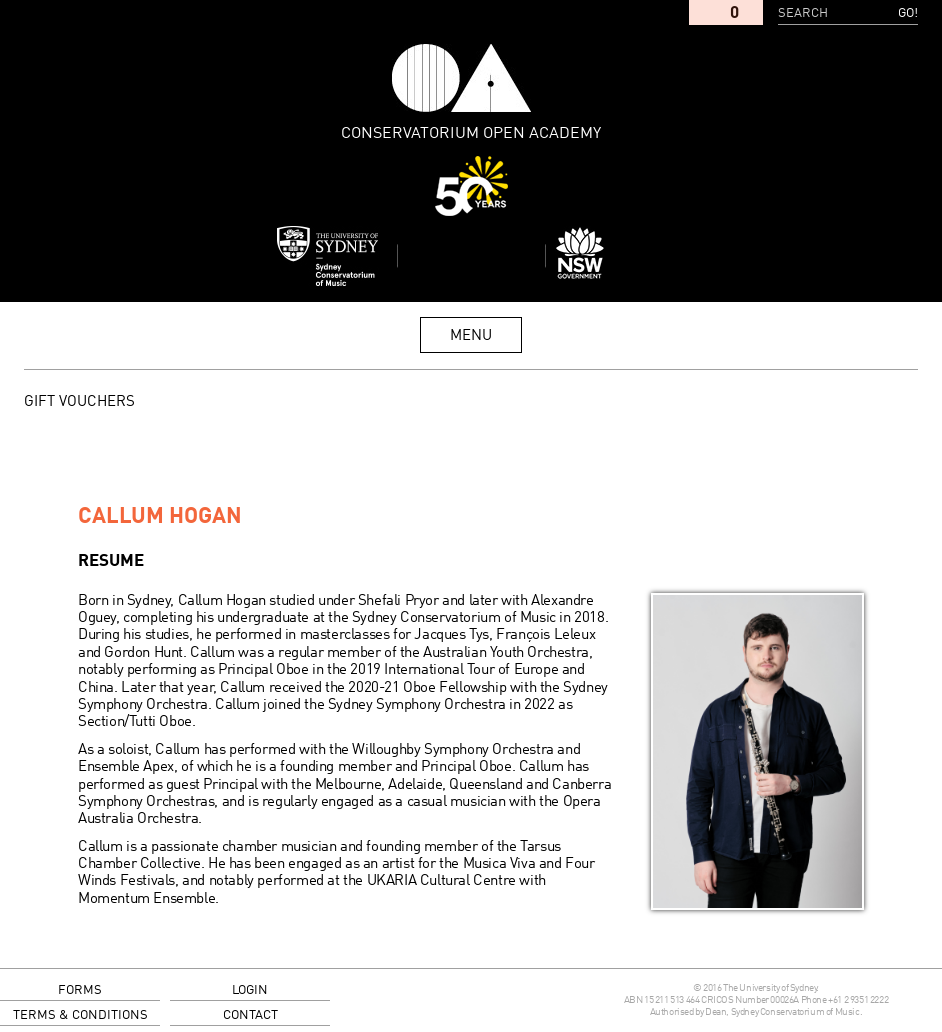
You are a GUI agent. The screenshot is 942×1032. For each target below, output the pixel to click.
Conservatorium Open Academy (462, 78)
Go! (908, 13)
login (250, 990)
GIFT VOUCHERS (79, 402)
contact (250, 1015)
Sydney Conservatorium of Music (328, 256)
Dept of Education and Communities (615, 256)
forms (80, 990)
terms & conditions (80, 1015)
